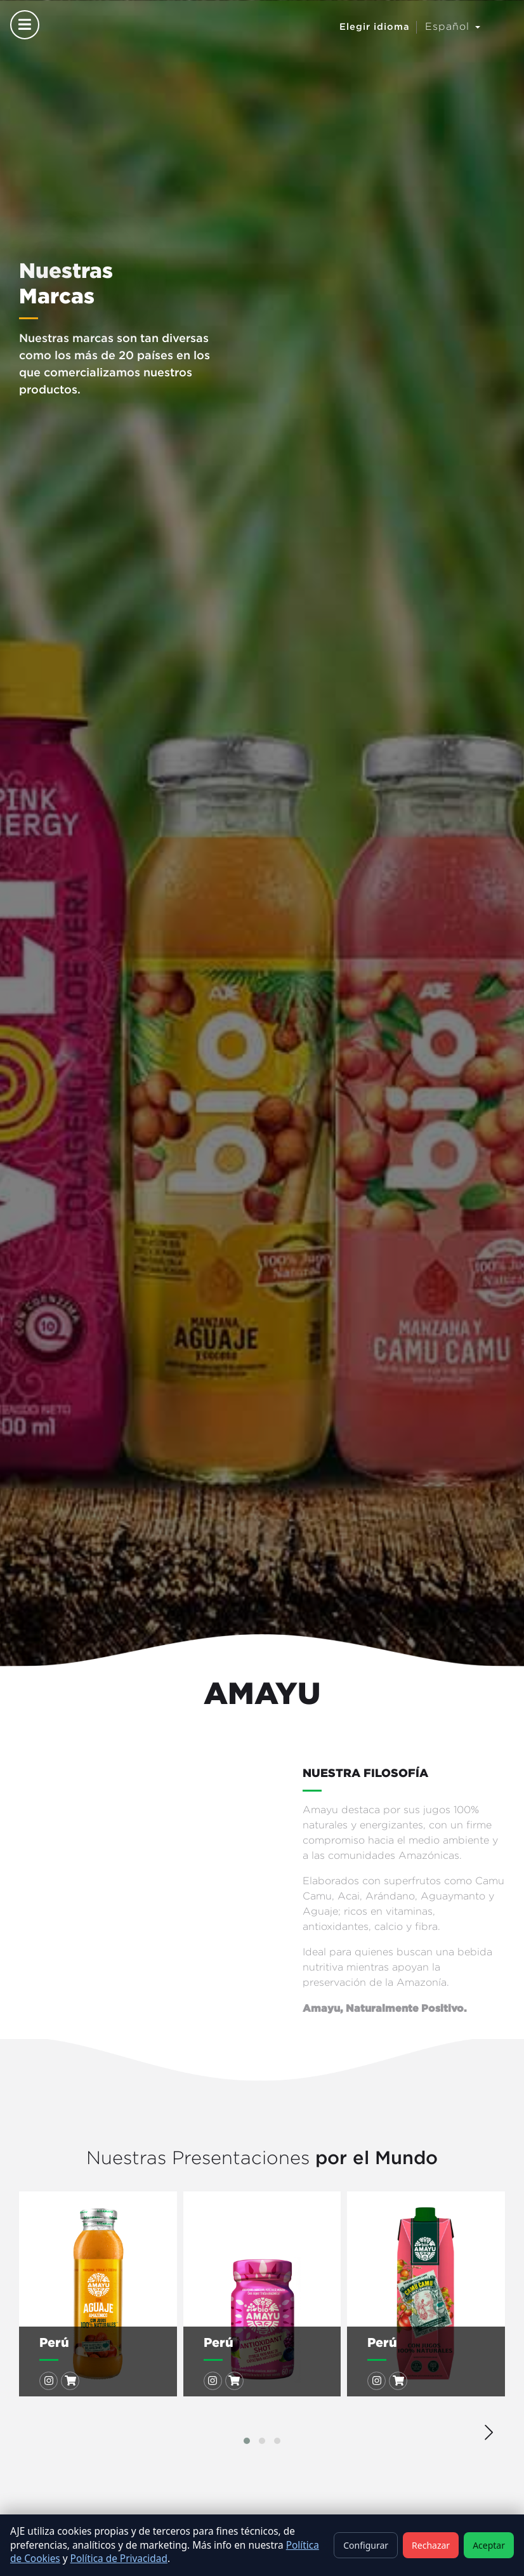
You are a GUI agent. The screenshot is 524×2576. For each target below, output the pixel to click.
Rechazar (431, 2545)
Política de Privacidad (118, 2558)
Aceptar (489, 2545)
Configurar (365, 2545)
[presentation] (489, 2429)
